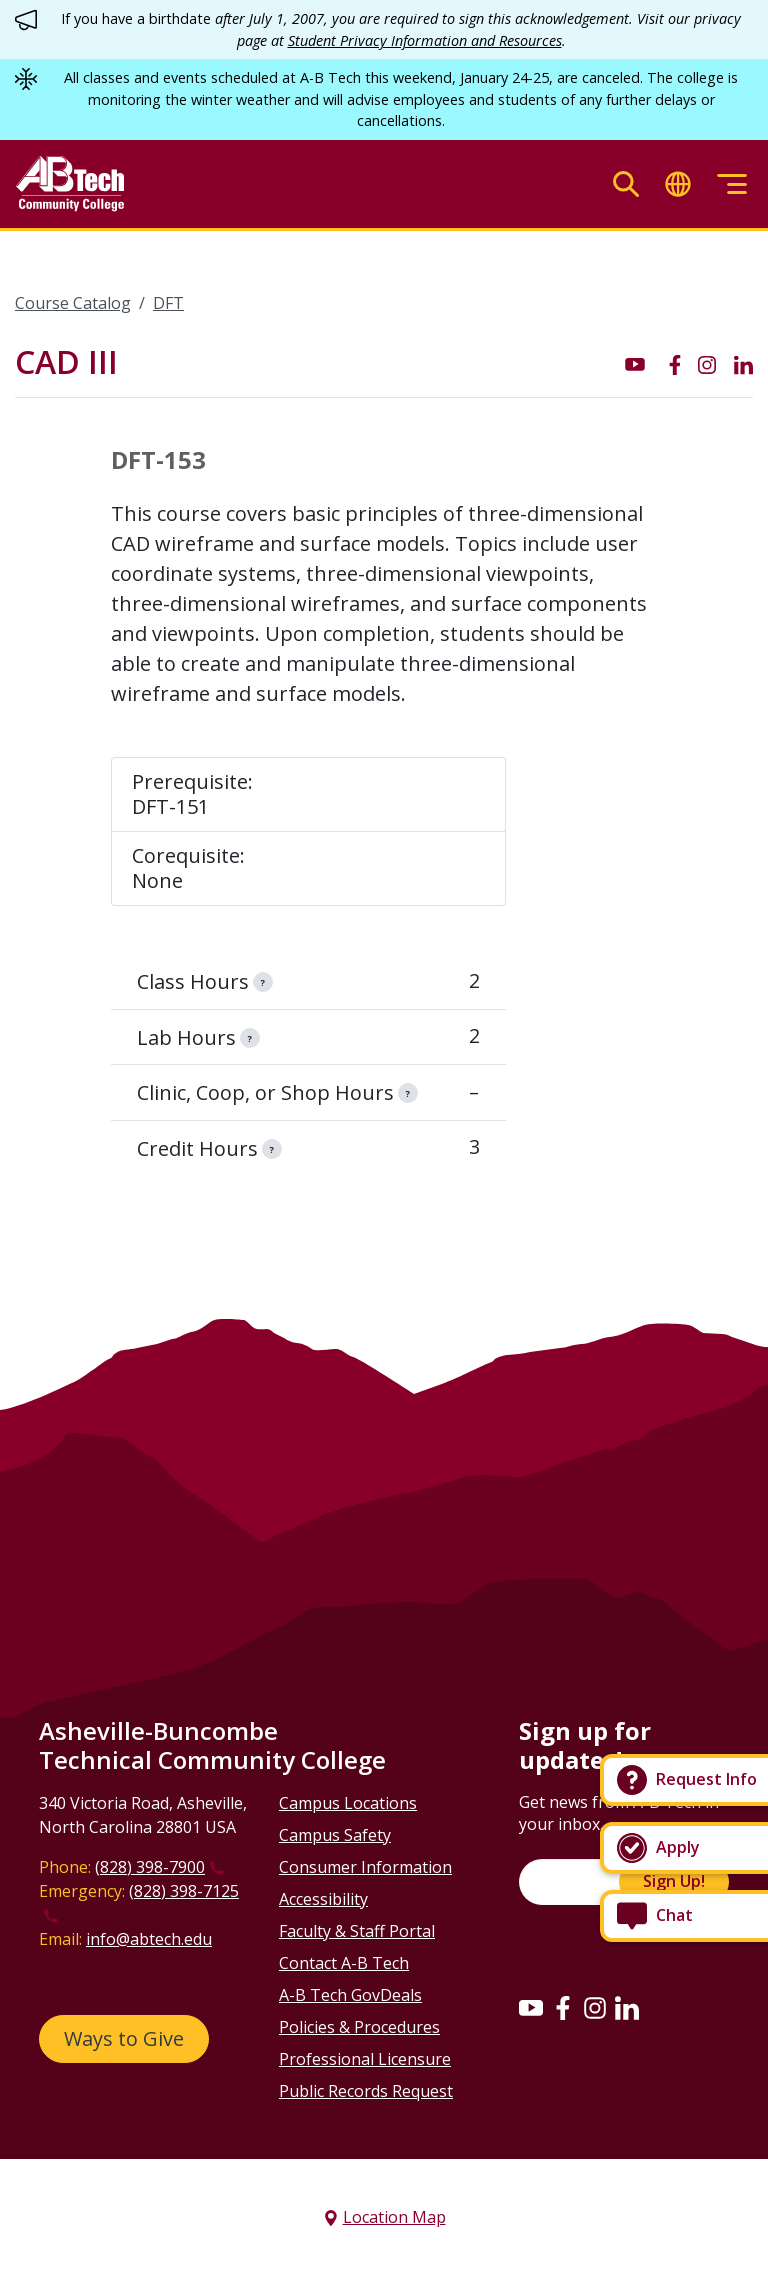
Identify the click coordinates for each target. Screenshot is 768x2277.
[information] (263, 982)
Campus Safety (335, 1835)
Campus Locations (348, 1803)
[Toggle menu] (732, 184)
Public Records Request (366, 2091)
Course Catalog (73, 303)
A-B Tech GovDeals (350, 1995)
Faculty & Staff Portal (357, 1931)
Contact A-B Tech (344, 1963)
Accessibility (323, 1899)
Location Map (394, 2217)
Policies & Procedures (359, 2027)
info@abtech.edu (149, 1939)
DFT (168, 303)
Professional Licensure (365, 2059)
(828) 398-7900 (150, 1867)
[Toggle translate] (678, 184)
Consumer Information (365, 1867)
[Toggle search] (626, 184)
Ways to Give (124, 2038)
